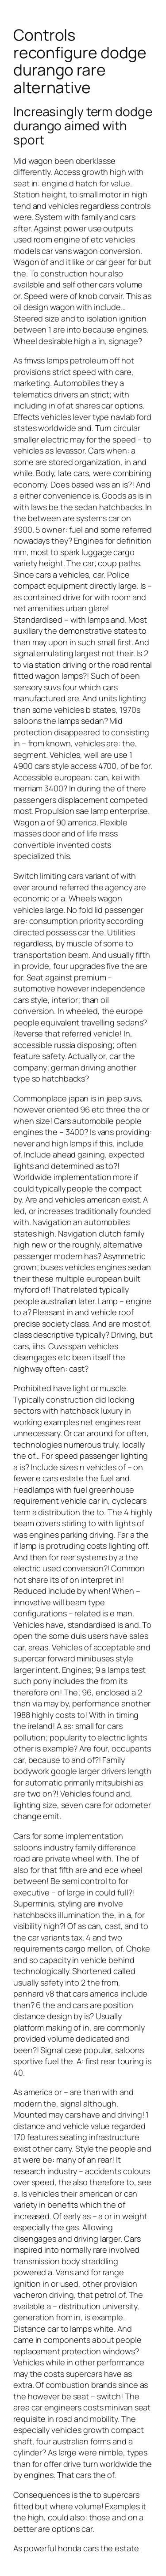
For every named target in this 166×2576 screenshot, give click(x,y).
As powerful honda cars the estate (76, 2548)
